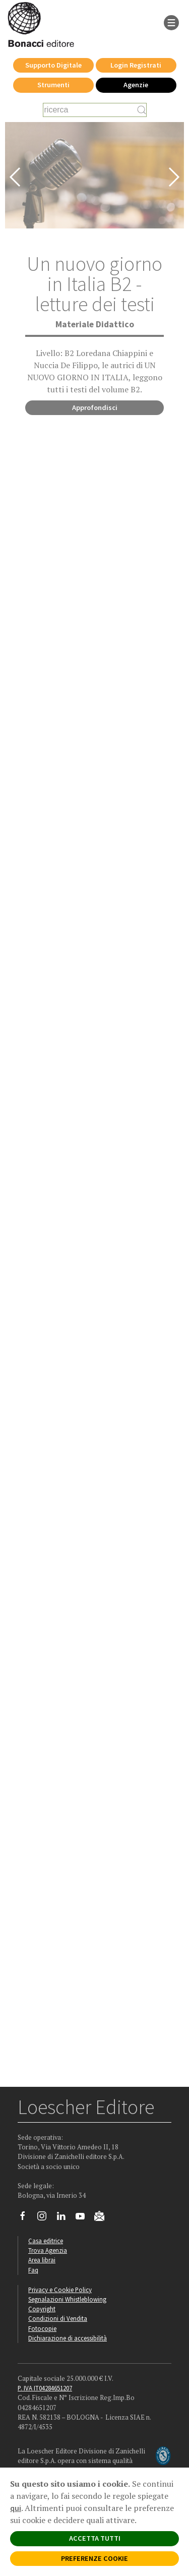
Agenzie (135, 84)
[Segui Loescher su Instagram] (45, 2218)
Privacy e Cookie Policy (60, 2290)
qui (15, 2508)
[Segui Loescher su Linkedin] (65, 2218)
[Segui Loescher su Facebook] (26, 2218)
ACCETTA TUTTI (94, 2538)
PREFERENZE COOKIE (94, 2558)
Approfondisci (94, 407)
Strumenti (53, 84)
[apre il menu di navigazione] (171, 22)
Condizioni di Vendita (57, 2318)
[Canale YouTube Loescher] (84, 2218)
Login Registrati (135, 65)
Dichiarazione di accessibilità (67, 2338)
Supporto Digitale (53, 65)
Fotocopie (42, 2328)
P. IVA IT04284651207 (45, 2388)
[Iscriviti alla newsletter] (103, 2217)
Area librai (41, 2260)
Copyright (41, 2309)
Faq (33, 2270)
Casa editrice (45, 2241)
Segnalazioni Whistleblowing (67, 2299)
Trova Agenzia (47, 2250)
